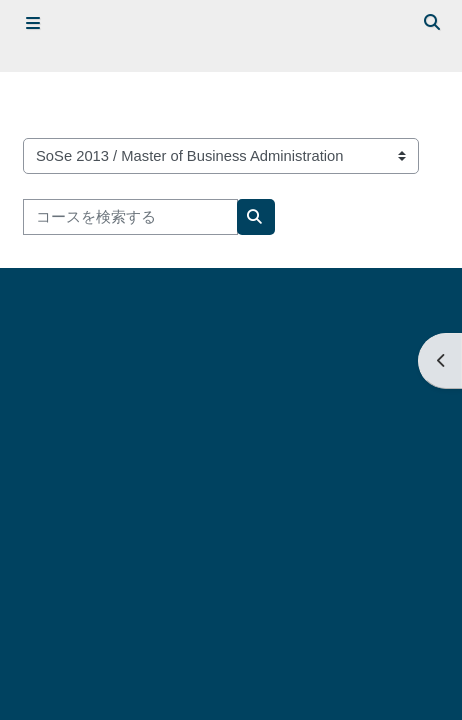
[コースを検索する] (130, 217)
